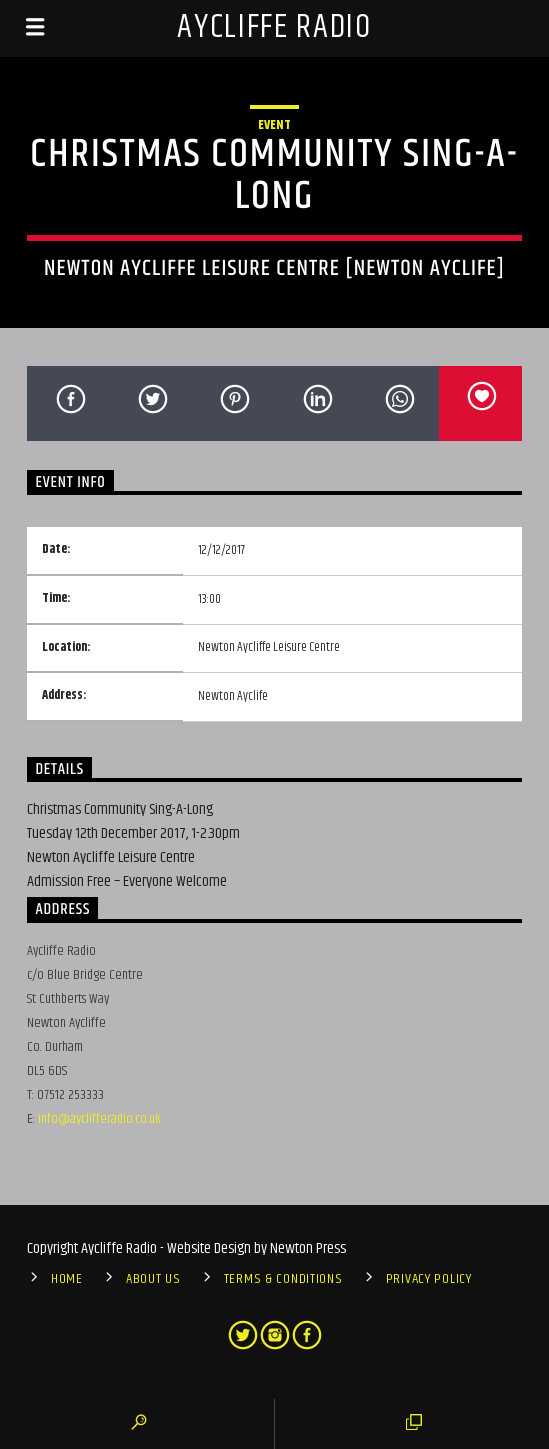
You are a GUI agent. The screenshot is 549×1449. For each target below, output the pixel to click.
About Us (153, 1279)
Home (67, 1279)
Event (274, 125)
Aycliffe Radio (274, 27)
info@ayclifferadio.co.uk (99, 1119)
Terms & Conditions (283, 1279)
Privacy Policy (429, 1279)
